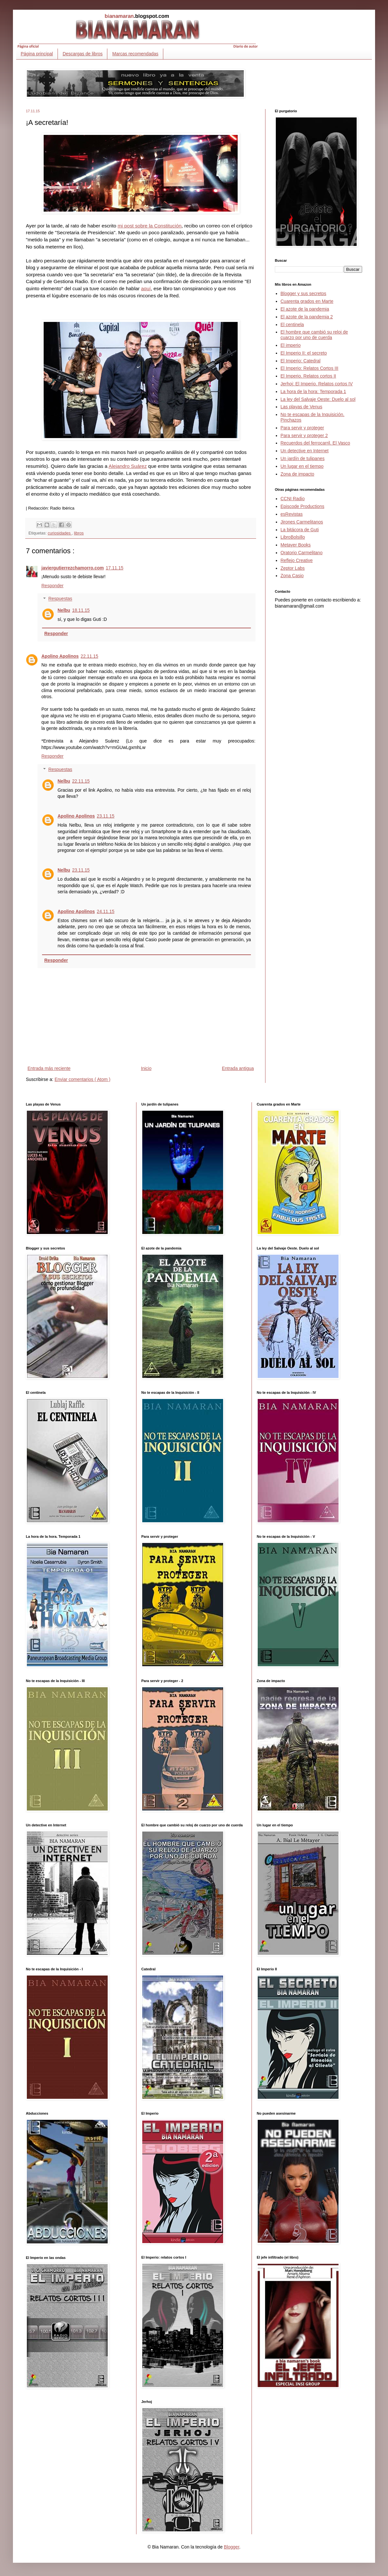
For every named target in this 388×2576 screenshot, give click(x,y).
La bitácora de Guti (300, 529)
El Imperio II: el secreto (304, 353)
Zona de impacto (297, 474)
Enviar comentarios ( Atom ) (83, 1079)
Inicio (146, 1068)
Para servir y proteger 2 (304, 435)
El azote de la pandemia (305, 309)
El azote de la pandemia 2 (307, 316)
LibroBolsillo (293, 537)
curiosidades (60, 533)
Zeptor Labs (293, 568)
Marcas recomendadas (135, 53)
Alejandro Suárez (128, 466)
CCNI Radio (293, 498)
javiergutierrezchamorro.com (72, 567)
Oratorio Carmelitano (302, 552)
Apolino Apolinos (60, 656)
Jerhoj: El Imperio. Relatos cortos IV (317, 383)
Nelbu (64, 610)
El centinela (292, 324)
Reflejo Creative (297, 560)
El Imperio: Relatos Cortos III (310, 368)
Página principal (37, 53)
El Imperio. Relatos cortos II (308, 376)
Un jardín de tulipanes (303, 458)
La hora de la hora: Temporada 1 (313, 391)
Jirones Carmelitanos (302, 521)
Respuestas (60, 598)
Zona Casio (292, 575)
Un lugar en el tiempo (302, 466)
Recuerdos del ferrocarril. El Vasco (315, 443)
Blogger (231, 2546)
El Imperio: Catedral (301, 360)
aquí (146, 288)
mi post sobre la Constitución (150, 225)
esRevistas (292, 514)
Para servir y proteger (302, 427)
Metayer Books (296, 544)
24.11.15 (105, 911)
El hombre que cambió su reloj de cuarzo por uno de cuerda (314, 334)
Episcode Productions (302, 506)
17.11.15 (115, 567)
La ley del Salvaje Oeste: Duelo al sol (318, 399)
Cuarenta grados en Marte (307, 301)
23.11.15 (105, 816)
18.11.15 (81, 610)
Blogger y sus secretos (304, 293)
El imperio (291, 345)
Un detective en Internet (305, 450)
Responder (52, 585)
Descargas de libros (83, 53)
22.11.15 (89, 656)
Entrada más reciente (48, 1068)
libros (79, 533)
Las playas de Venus (301, 406)
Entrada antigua (238, 1068)
